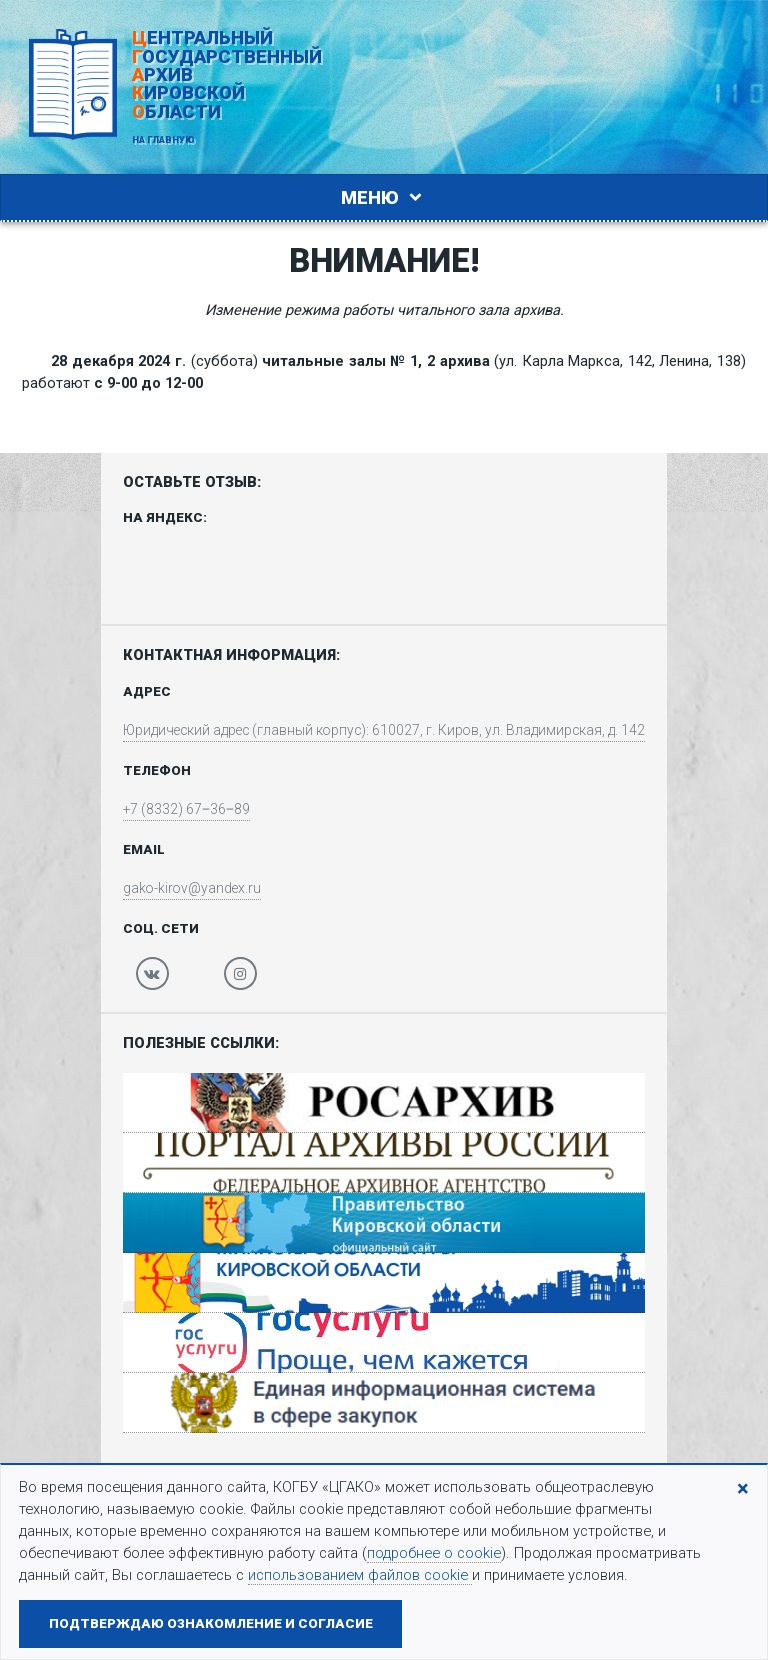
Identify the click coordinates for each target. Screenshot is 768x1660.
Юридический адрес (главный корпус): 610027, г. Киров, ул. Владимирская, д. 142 (384, 732)
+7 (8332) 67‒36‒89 (172, 812)
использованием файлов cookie (360, 1575)
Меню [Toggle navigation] (384, 197)
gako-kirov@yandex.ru (179, 892)
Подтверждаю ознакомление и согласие (211, 1623)
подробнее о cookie (434, 1553)
